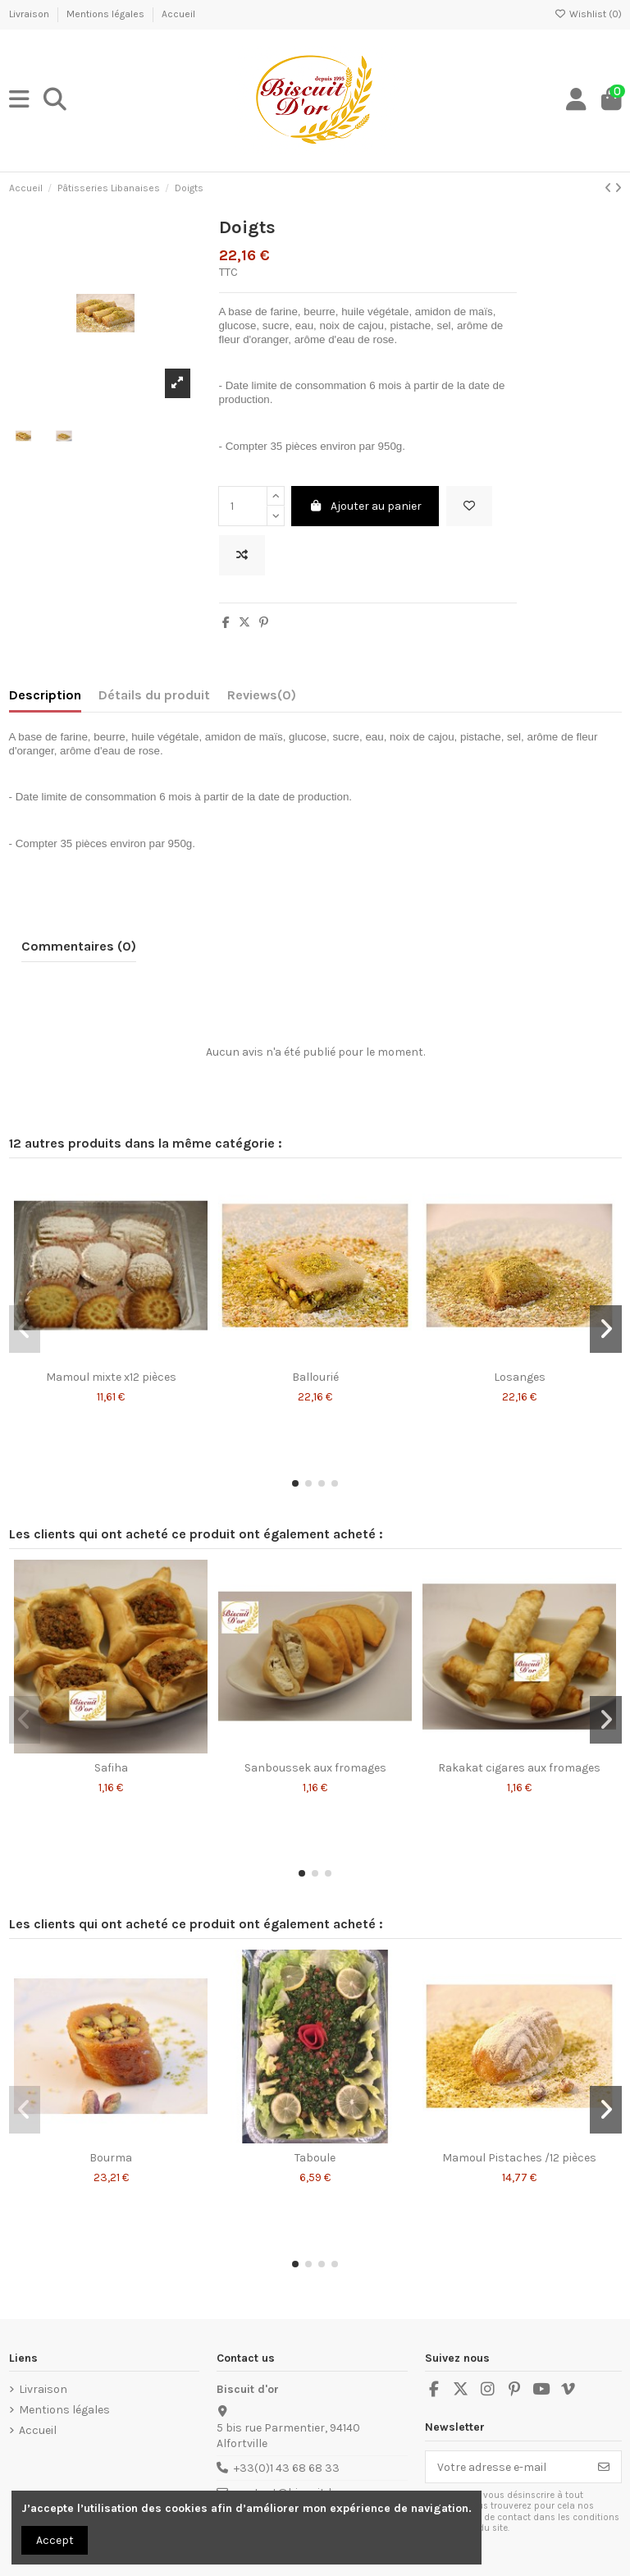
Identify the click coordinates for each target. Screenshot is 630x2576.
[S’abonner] (604, 2466)
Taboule (315, 2158)
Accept (55, 2540)
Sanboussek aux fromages (315, 1768)
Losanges (520, 1377)
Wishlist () (588, 14)
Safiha (111, 1768)
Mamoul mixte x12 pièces (111, 1377)
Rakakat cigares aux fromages (519, 1768)
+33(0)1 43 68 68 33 (287, 2468)
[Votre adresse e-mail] (506, 2466)
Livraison (30, 14)
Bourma (110, 2158)
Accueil (178, 14)
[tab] (261, 698)
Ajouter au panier (365, 506)
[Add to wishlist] (469, 506)
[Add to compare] (242, 555)
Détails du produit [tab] (154, 695)
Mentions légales (106, 14)
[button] (295, 1483)
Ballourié (315, 1377)
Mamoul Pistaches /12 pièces (519, 2158)
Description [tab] (45, 695)
